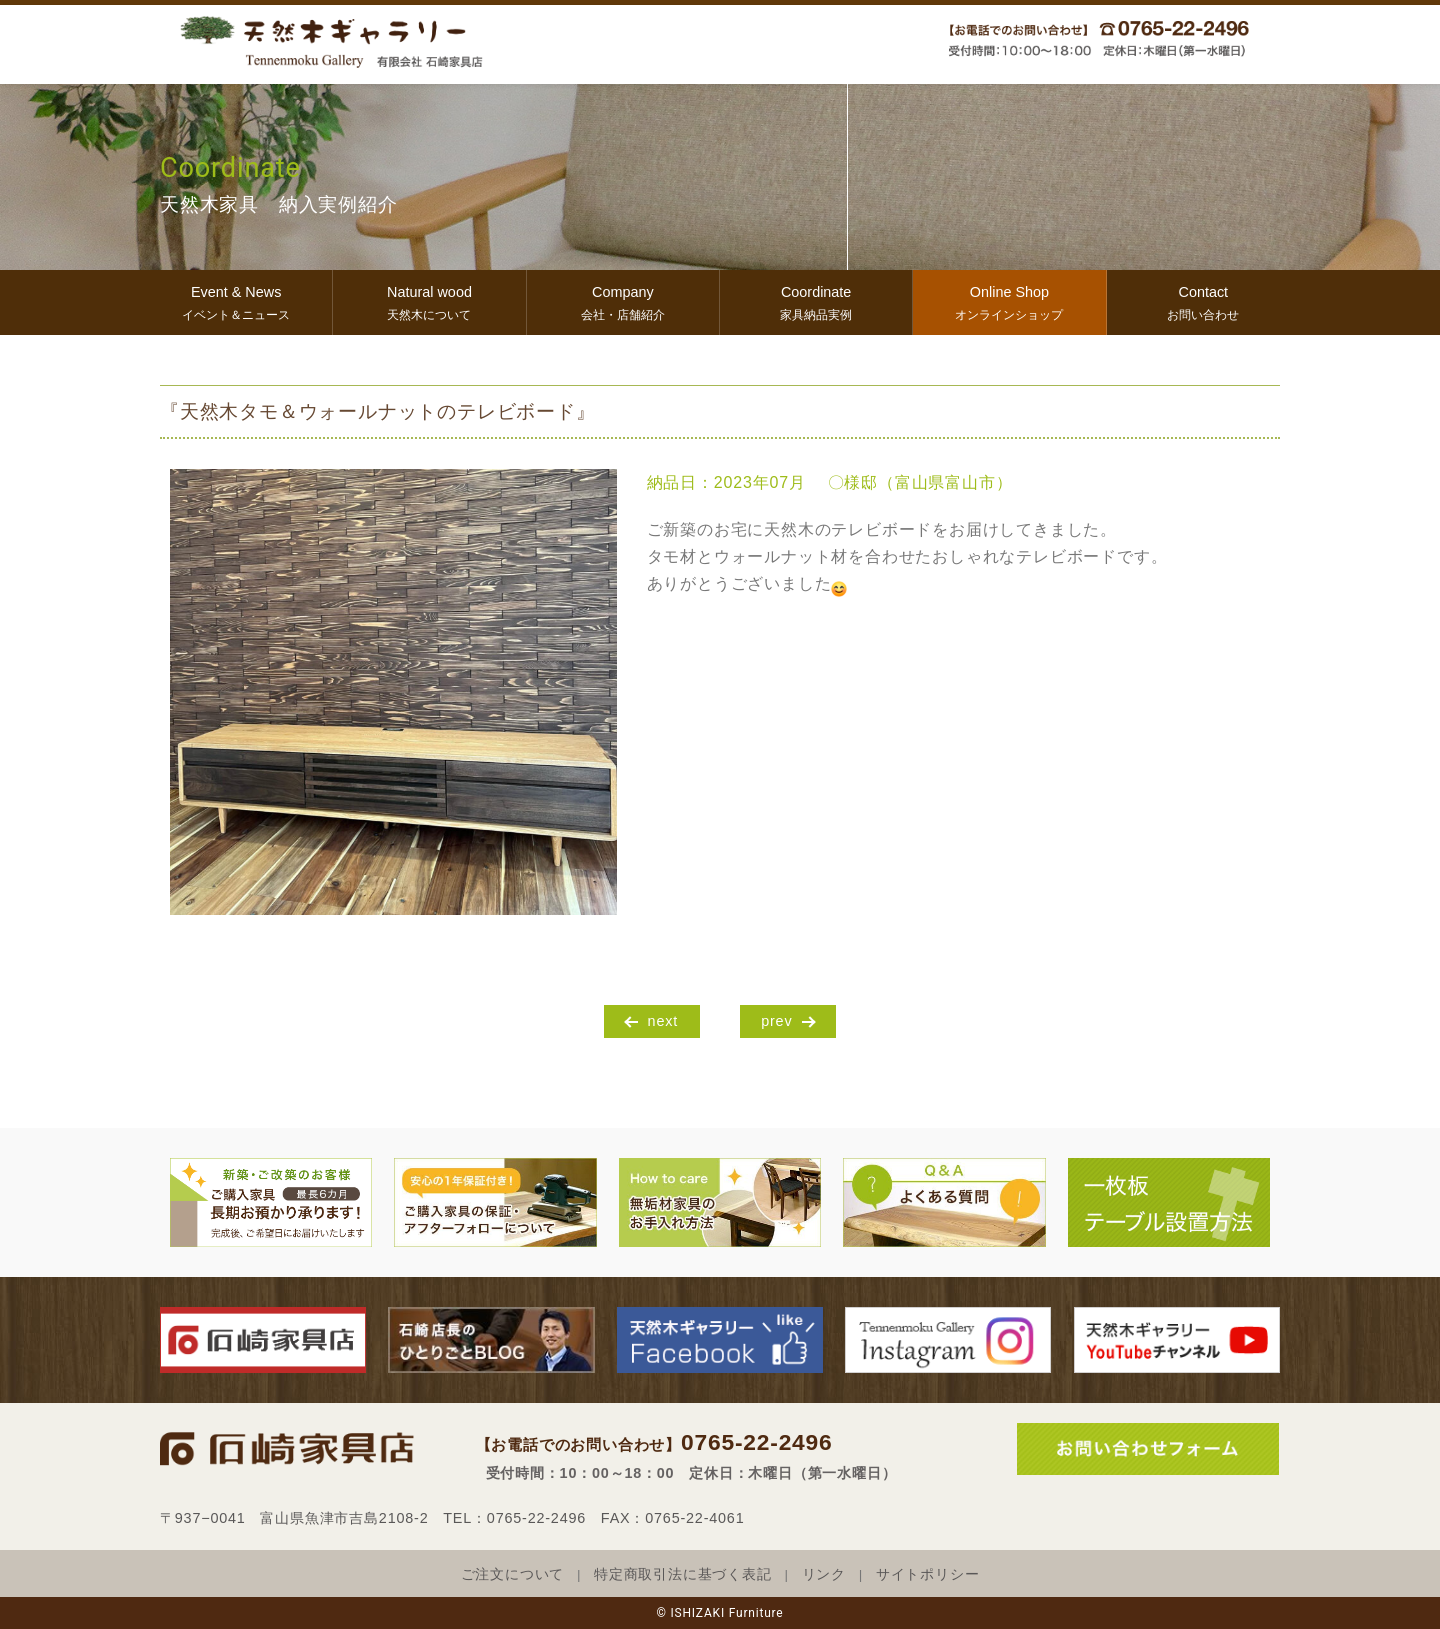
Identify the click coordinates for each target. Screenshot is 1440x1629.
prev (776, 1021)
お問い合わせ (1203, 300)
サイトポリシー (928, 1574)
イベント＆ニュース (236, 300)
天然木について (429, 300)
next (663, 1021)
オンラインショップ (1009, 300)
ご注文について (513, 1574)
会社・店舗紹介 (623, 300)
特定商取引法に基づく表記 (683, 1574)
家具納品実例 (816, 300)
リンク (824, 1574)
